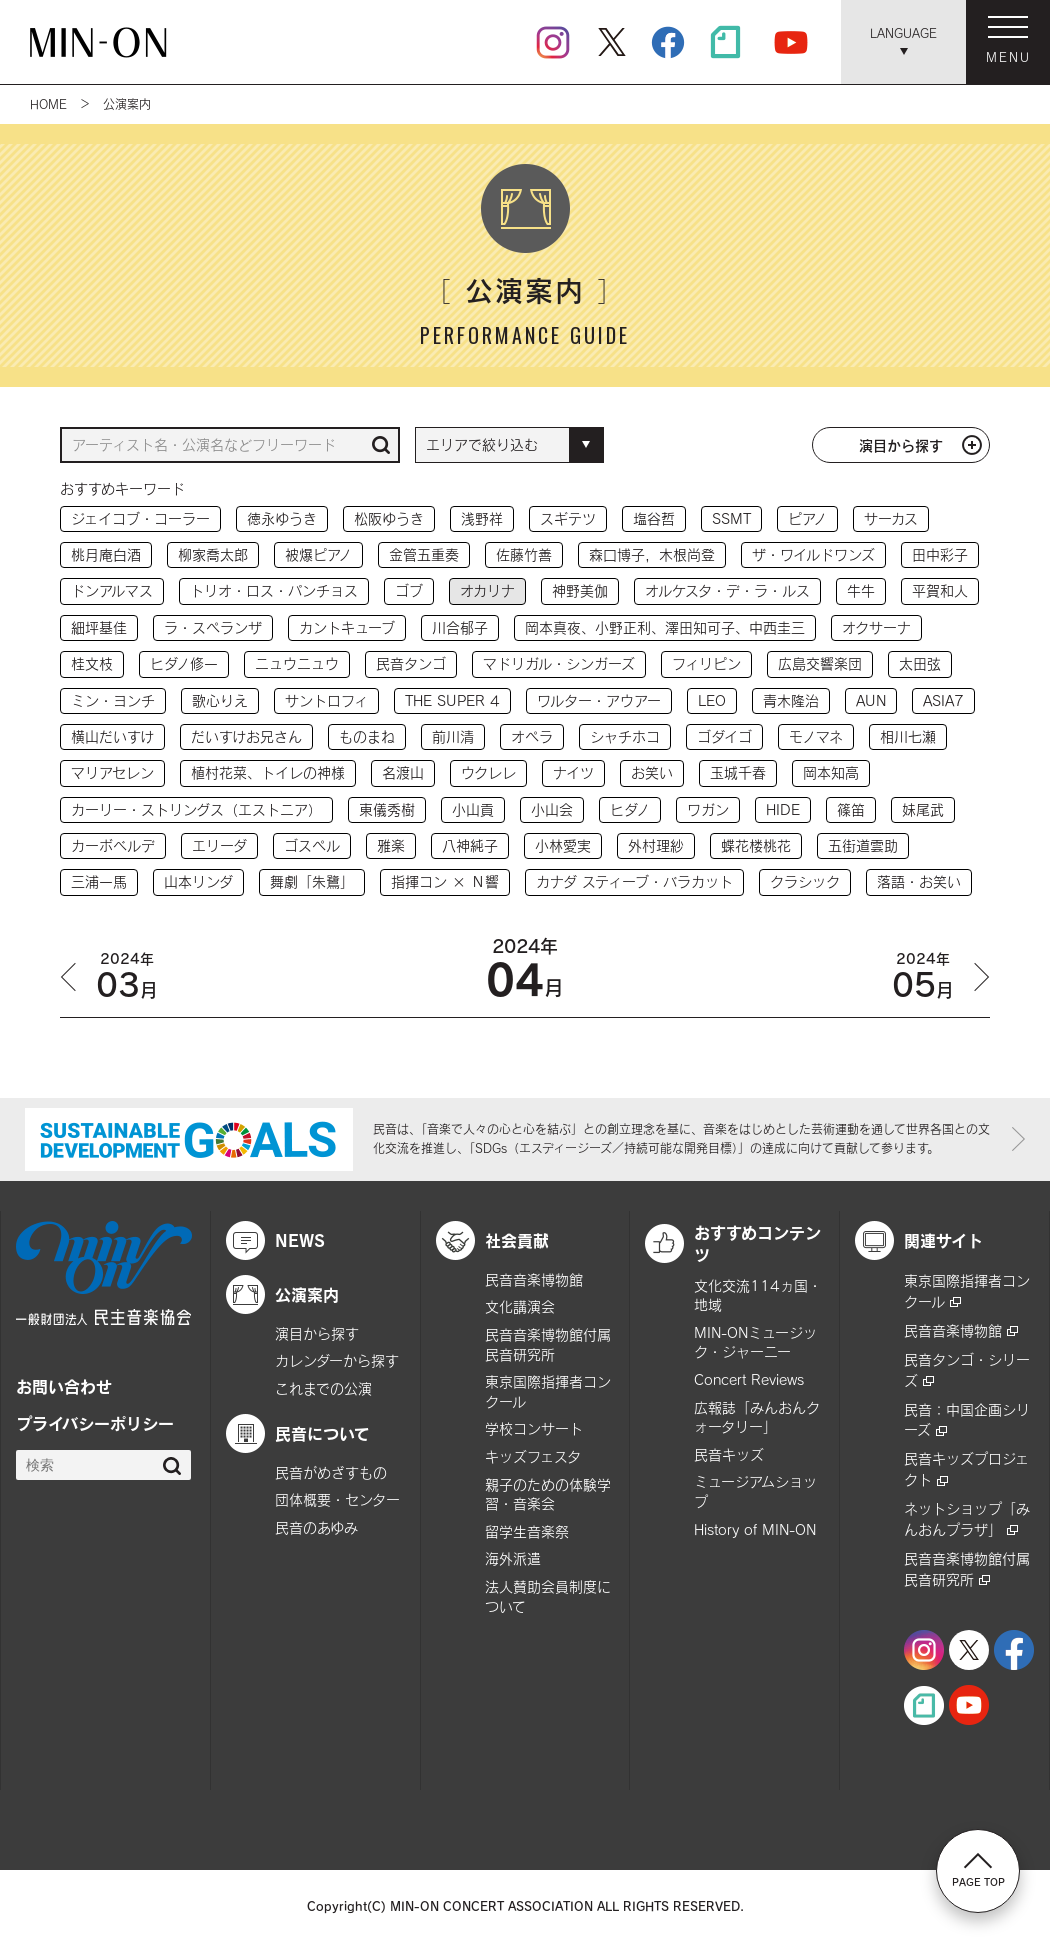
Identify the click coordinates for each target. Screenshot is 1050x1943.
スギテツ (568, 518)
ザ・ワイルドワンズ (813, 554)
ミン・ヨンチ (113, 700)
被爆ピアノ (318, 554)
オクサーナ (876, 627)
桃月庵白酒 (106, 554)
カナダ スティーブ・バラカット (634, 881)
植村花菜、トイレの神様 (268, 772)
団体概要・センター (337, 1499)
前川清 (453, 736)
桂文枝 (92, 663)
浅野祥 (482, 518)
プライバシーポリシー (95, 1423)
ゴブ (409, 590)
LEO (712, 700)
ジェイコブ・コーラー (140, 518)
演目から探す (901, 445)
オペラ (532, 736)
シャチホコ (625, 736)
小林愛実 (563, 845)
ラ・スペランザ (213, 627)
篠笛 (851, 809)
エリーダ (219, 845)
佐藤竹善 (524, 554)
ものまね (367, 736)
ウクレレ (488, 772)
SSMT (731, 518)
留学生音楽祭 (527, 1531)
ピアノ (807, 518)
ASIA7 (943, 700)
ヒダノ (630, 809)
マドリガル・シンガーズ (559, 663)
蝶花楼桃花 (756, 845)
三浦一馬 (99, 881)
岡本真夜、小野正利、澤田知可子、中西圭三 (665, 627)
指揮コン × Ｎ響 (445, 881)
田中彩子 (940, 554)
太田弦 (920, 663)
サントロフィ (326, 700)
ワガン (708, 809)
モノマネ (816, 736)
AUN (871, 700)
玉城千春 (738, 772)
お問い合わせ (64, 1386)
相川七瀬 (908, 736)
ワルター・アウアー (599, 700)
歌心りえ (220, 700)
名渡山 (403, 772)
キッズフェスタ (533, 1456)
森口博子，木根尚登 (652, 554)
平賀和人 (940, 590)
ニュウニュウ (297, 663)
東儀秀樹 (387, 809)
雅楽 (391, 845)
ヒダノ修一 (184, 663)
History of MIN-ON (755, 1529)
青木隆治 (791, 700)
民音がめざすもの (331, 1472)
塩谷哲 (654, 518)
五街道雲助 (863, 845)
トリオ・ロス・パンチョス (274, 590)
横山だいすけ (112, 736)
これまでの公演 (323, 1388)
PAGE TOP (978, 1870)
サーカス (891, 518)
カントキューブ (347, 627)
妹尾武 (923, 809)
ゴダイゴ (724, 736)
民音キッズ (729, 1454)
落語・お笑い (919, 881)
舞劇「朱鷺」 (312, 881)
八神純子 (470, 845)
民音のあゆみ (316, 1527)
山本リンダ (198, 881)
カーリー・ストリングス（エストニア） (196, 809)
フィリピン (706, 663)
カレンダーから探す (337, 1360)
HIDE (783, 809)
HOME (48, 104)
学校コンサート (534, 1428)
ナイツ (573, 772)
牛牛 (861, 590)
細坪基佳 (99, 627)
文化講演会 (520, 1306)
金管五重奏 (424, 554)
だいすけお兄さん (246, 736)
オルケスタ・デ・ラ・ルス (727, 590)
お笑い (652, 772)
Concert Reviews (749, 1379)
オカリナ (487, 590)
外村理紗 (656, 845)
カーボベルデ (113, 845)
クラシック (805, 881)
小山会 (552, 809)
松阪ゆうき (389, 518)
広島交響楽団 (820, 663)
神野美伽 (580, 590)
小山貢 (473, 809)
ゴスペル (312, 845)
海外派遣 (513, 1558)
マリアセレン (112, 772)
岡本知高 (831, 772)
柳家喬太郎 (213, 554)
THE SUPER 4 (452, 700)
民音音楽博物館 (534, 1279)
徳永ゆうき (282, 518)
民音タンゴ (411, 663)
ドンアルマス (112, 590)
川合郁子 (460, 627)
